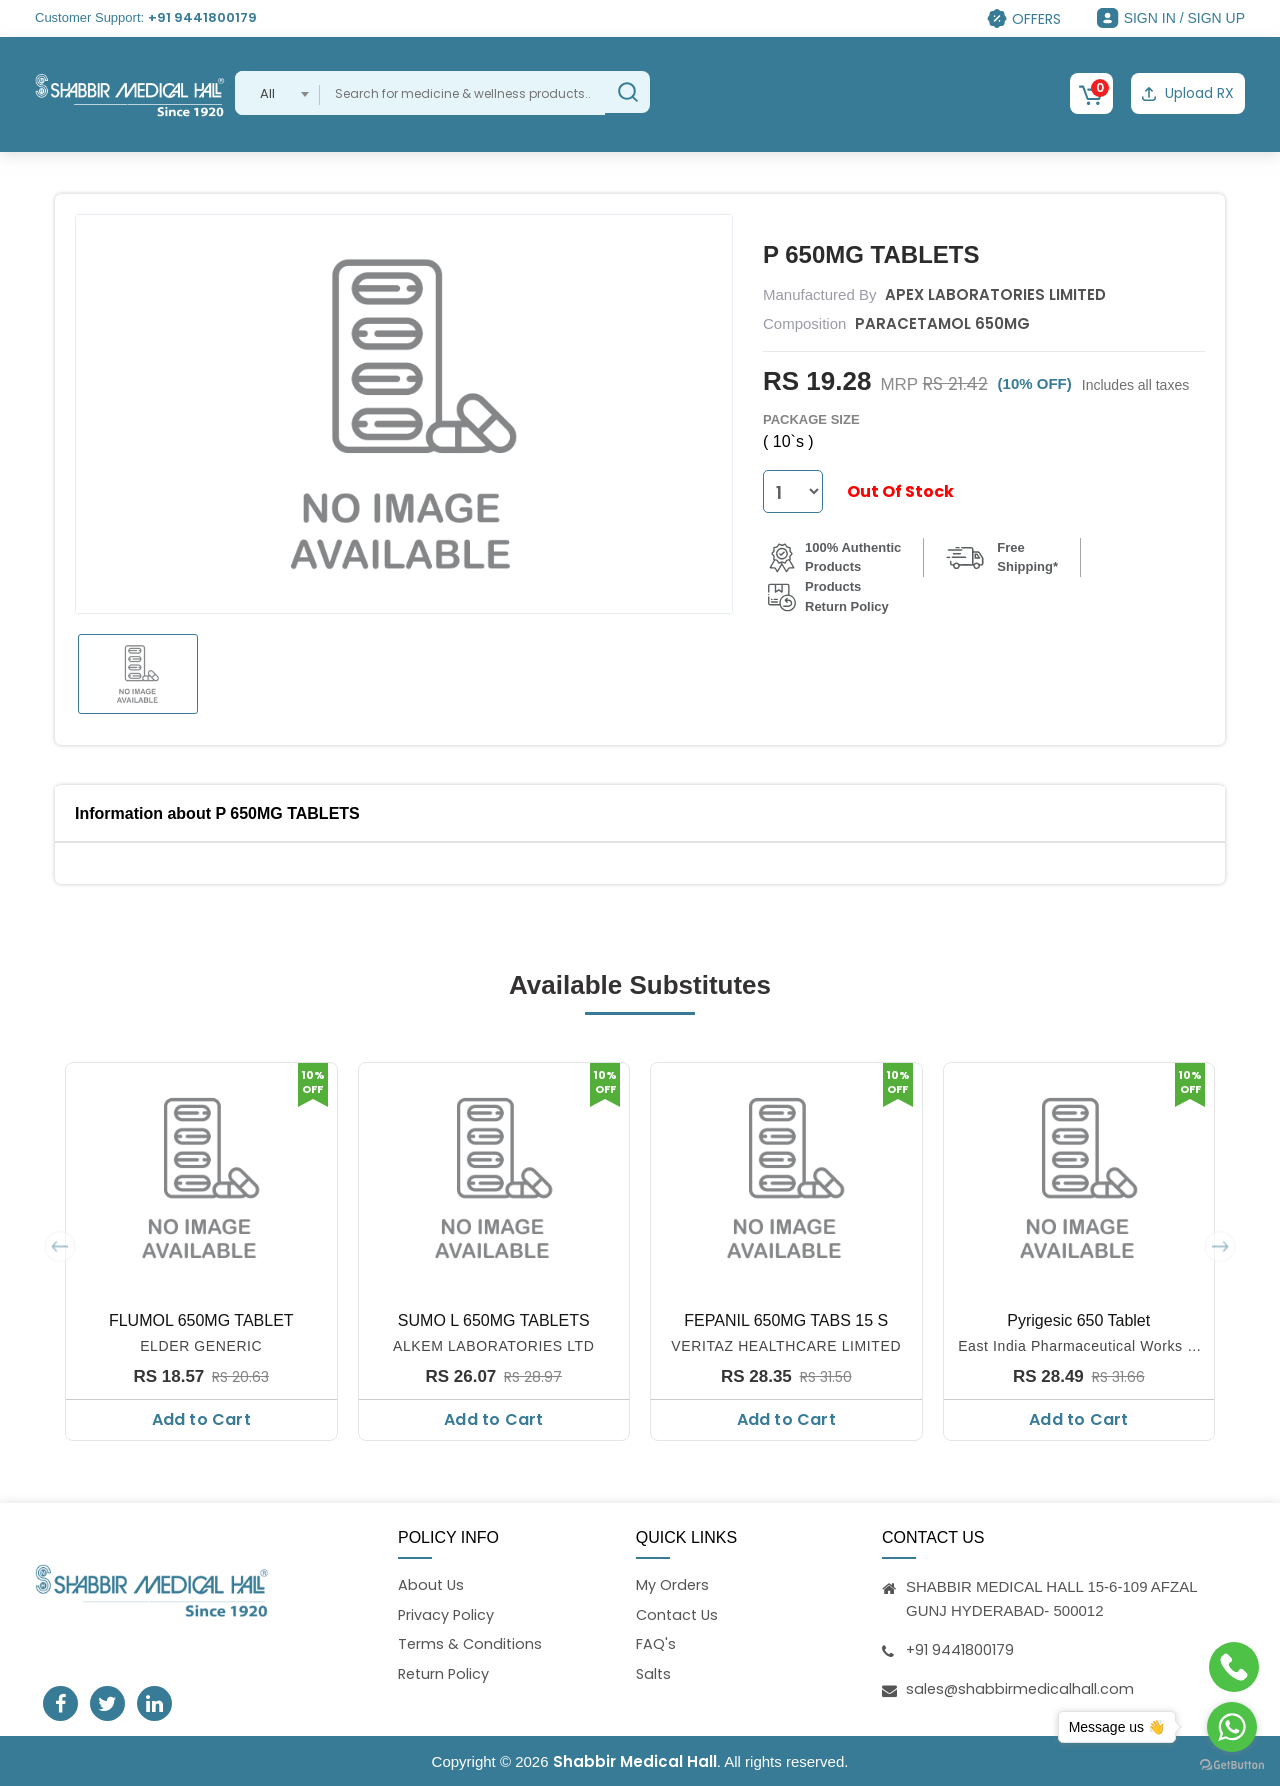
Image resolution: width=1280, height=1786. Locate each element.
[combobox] (277, 93)
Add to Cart (201, 1417)
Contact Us (679, 1613)
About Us (432, 1583)
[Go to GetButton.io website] (1232, 1765)
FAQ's (656, 1644)
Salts (654, 1674)
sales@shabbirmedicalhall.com (1021, 1686)
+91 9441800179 (202, 17)
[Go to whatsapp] (1232, 1727)
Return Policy (445, 1674)
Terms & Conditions (471, 1644)
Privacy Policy (447, 1613)
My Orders (673, 1583)
